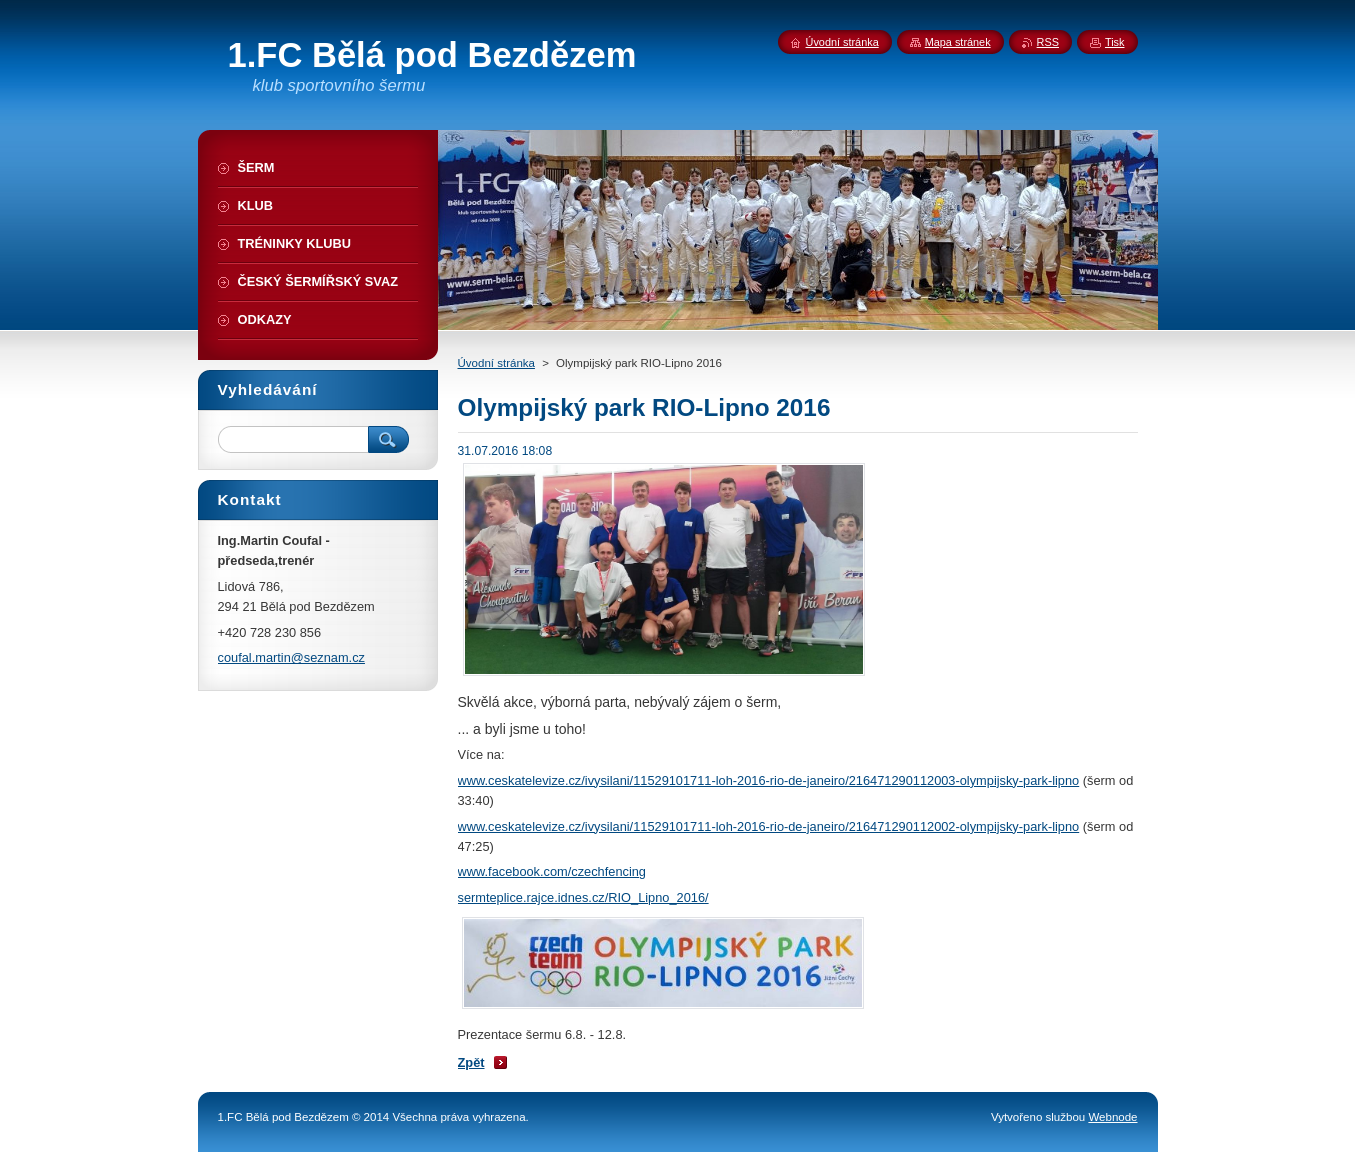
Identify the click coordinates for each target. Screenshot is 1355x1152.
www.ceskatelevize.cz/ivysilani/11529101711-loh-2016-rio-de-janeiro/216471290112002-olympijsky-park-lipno (769, 826)
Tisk (1115, 42)
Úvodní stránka (496, 363)
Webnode (1112, 1117)
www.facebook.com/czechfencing (552, 871)
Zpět (471, 1062)
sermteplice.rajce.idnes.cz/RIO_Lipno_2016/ (583, 897)
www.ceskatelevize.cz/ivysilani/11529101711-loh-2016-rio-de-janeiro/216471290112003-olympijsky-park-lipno (769, 780)
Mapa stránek (958, 42)
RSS (1048, 42)
